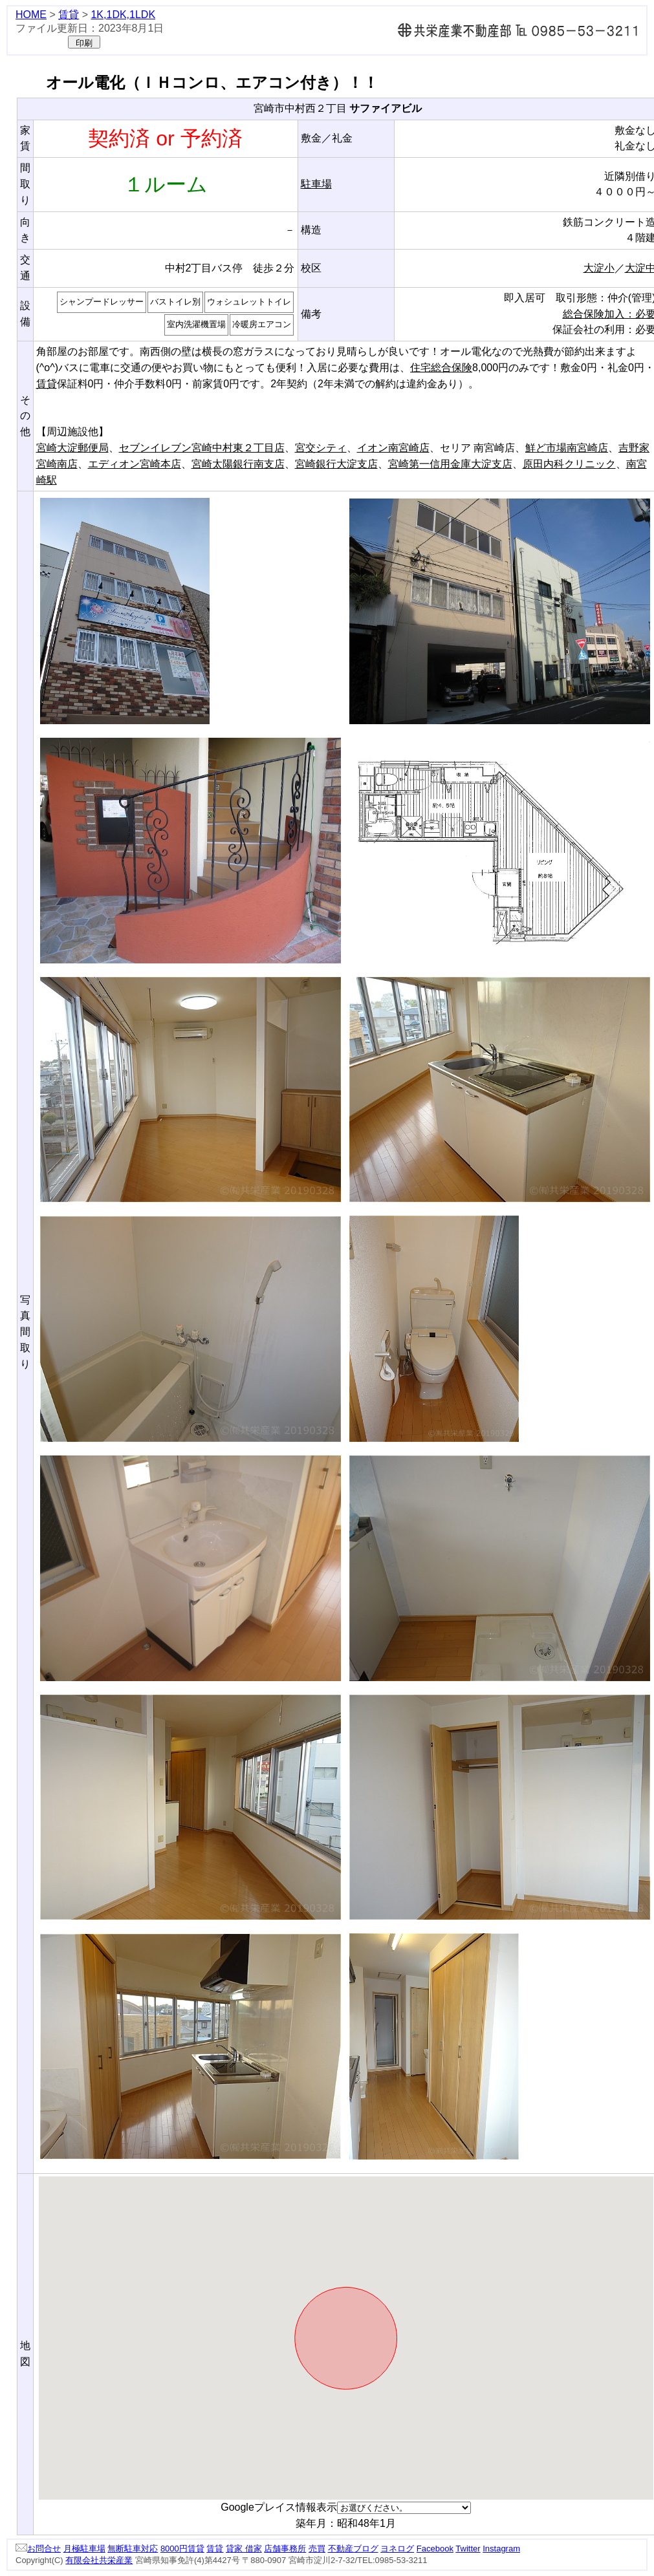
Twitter (467, 2548)
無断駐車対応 (132, 2548)
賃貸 (68, 14)
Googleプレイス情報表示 (279, 2507)
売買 (317, 2548)
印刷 (84, 43)
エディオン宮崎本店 (134, 463)
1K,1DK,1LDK (123, 14)
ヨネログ (397, 2548)
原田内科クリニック (569, 463)
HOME (31, 14)
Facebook (435, 2548)
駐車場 (316, 183)
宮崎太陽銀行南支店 (238, 463)
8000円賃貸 (182, 2548)
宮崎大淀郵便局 (72, 447)
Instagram (501, 2548)
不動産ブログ (353, 2548)
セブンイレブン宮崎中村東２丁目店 (202, 447)
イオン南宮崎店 (393, 447)
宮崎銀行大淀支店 (336, 463)
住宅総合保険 (441, 367)
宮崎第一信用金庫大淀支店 (450, 463)
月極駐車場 (84, 2548)
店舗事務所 (285, 2548)
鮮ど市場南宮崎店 (566, 447)
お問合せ (38, 2548)
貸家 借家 (244, 2548)
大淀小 (599, 268)
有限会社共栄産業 (99, 2560)
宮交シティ (321, 447)
